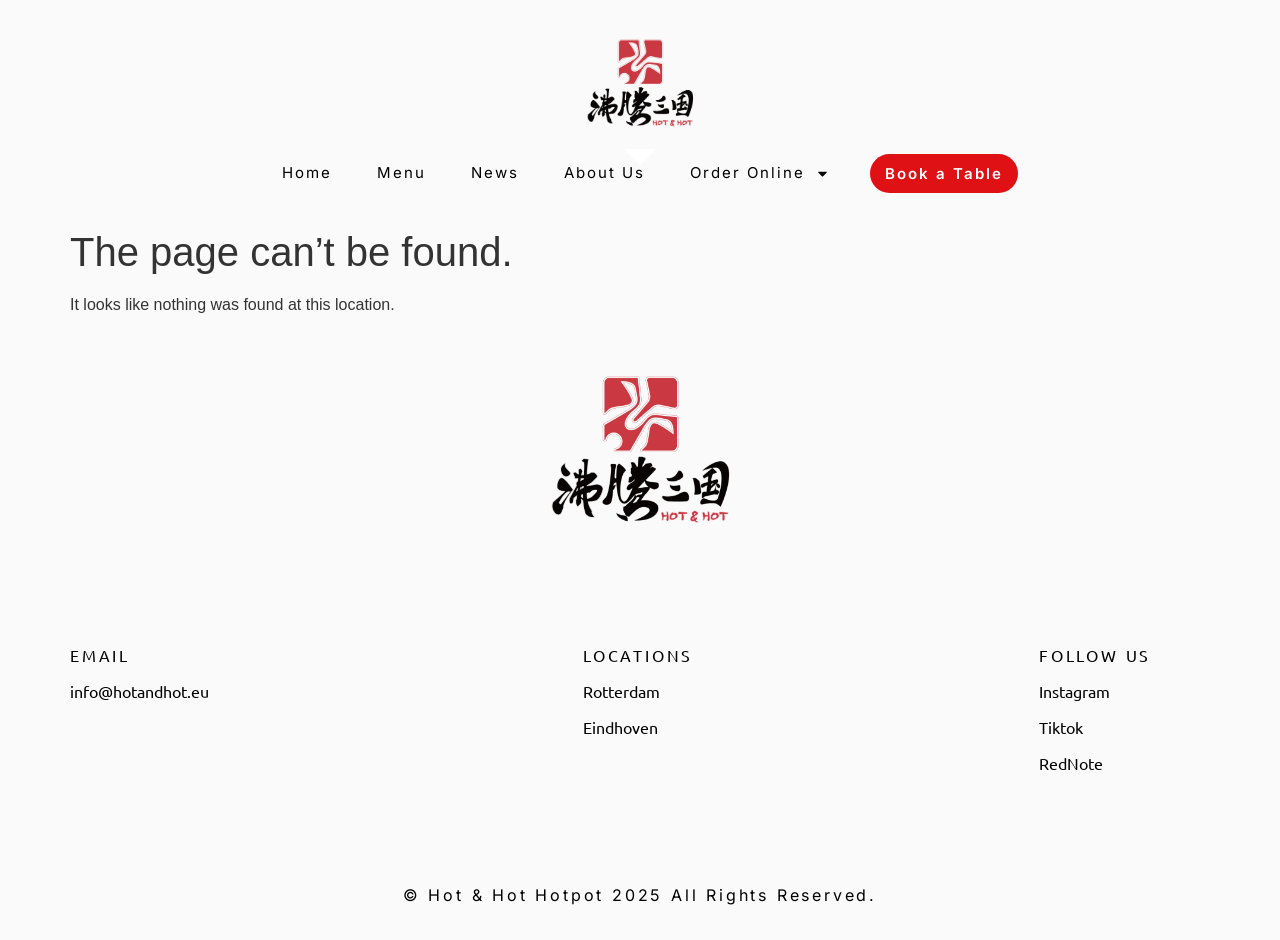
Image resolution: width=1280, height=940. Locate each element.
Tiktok (1061, 727)
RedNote (1071, 763)
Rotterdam (621, 691)
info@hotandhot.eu (139, 691)
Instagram (1074, 691)
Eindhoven (620, 727)
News (495, 172)
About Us (604, 172)
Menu (401, 172)
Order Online (760, 173)
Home (307, 172)
